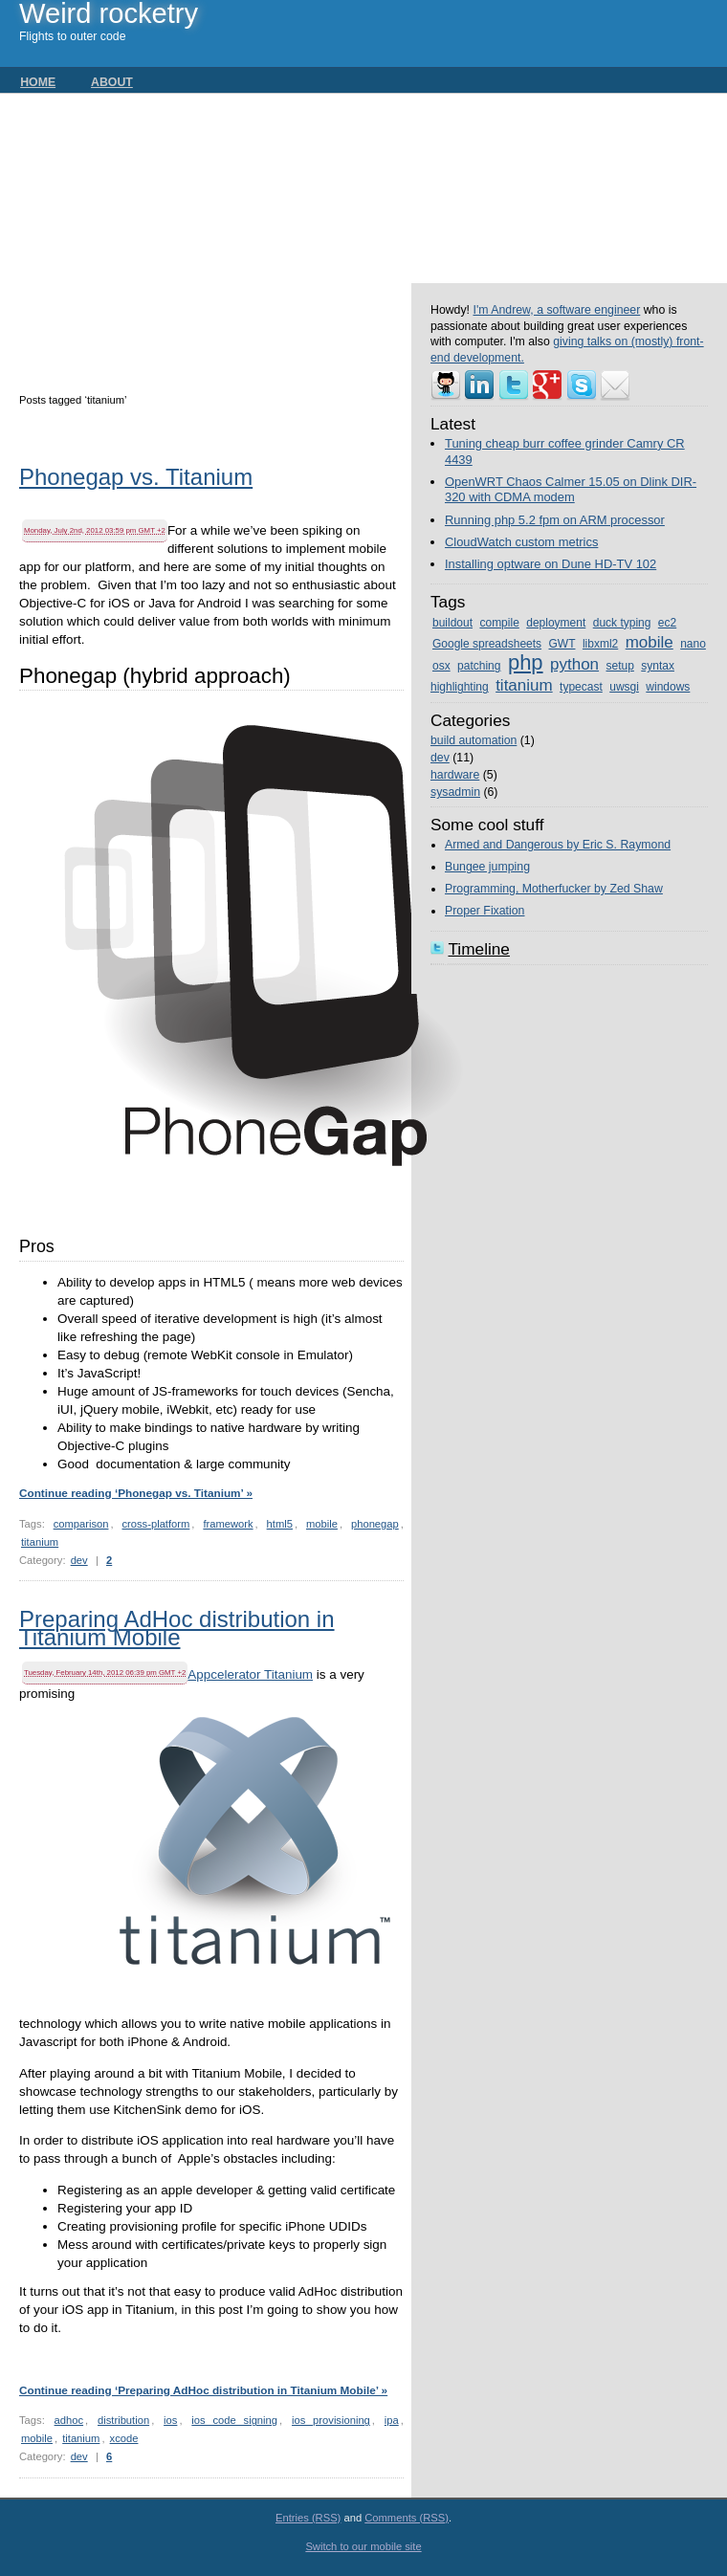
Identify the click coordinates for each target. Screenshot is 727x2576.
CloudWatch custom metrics (521, 542)
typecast (581, 687)
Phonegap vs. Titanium (136, 479)
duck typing (622, 622)
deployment (555, 622)
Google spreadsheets (486, 643)
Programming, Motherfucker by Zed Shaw (554, 888)
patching (478, 665)
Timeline (479, 948)
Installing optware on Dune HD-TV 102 (550, 564)
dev (79, 1560)
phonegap (375, 1524)
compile (498, 622)
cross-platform (155, 1524)
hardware (454, 775)
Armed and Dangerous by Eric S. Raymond (558, 844)
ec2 (667, 622)
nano (693, 643)
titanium (39, 1542)
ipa (392, 2420)
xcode (124, 2438)
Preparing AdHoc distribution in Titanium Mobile (177, 1630)
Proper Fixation (485, 910)
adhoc (69, 2420)
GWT (561, 643)
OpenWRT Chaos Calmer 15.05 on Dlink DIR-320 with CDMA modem (570, 489)
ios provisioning (331, 2420)
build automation (473, 740)
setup (620, 665)
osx (441, 665)
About (112, 82)
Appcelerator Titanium (250, 1674)
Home (37, 82)
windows (668, 687)
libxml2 (600, 643)
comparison (81, 1524)
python (574, 664)
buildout (452, 622)
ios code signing (234, 2420)
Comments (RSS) (406, 2517)
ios (170, 2420)
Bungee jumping (487, 866)
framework (228, 1524)
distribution (123, 2420)
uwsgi (624, 687)
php (525, 662)
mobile (322, 1524)
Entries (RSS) (308, 2517)
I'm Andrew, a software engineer (556, 310)
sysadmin (455, 792)
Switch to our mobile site (363, 2546)
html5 (280, 1524)
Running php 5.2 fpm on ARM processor (555, 520)
